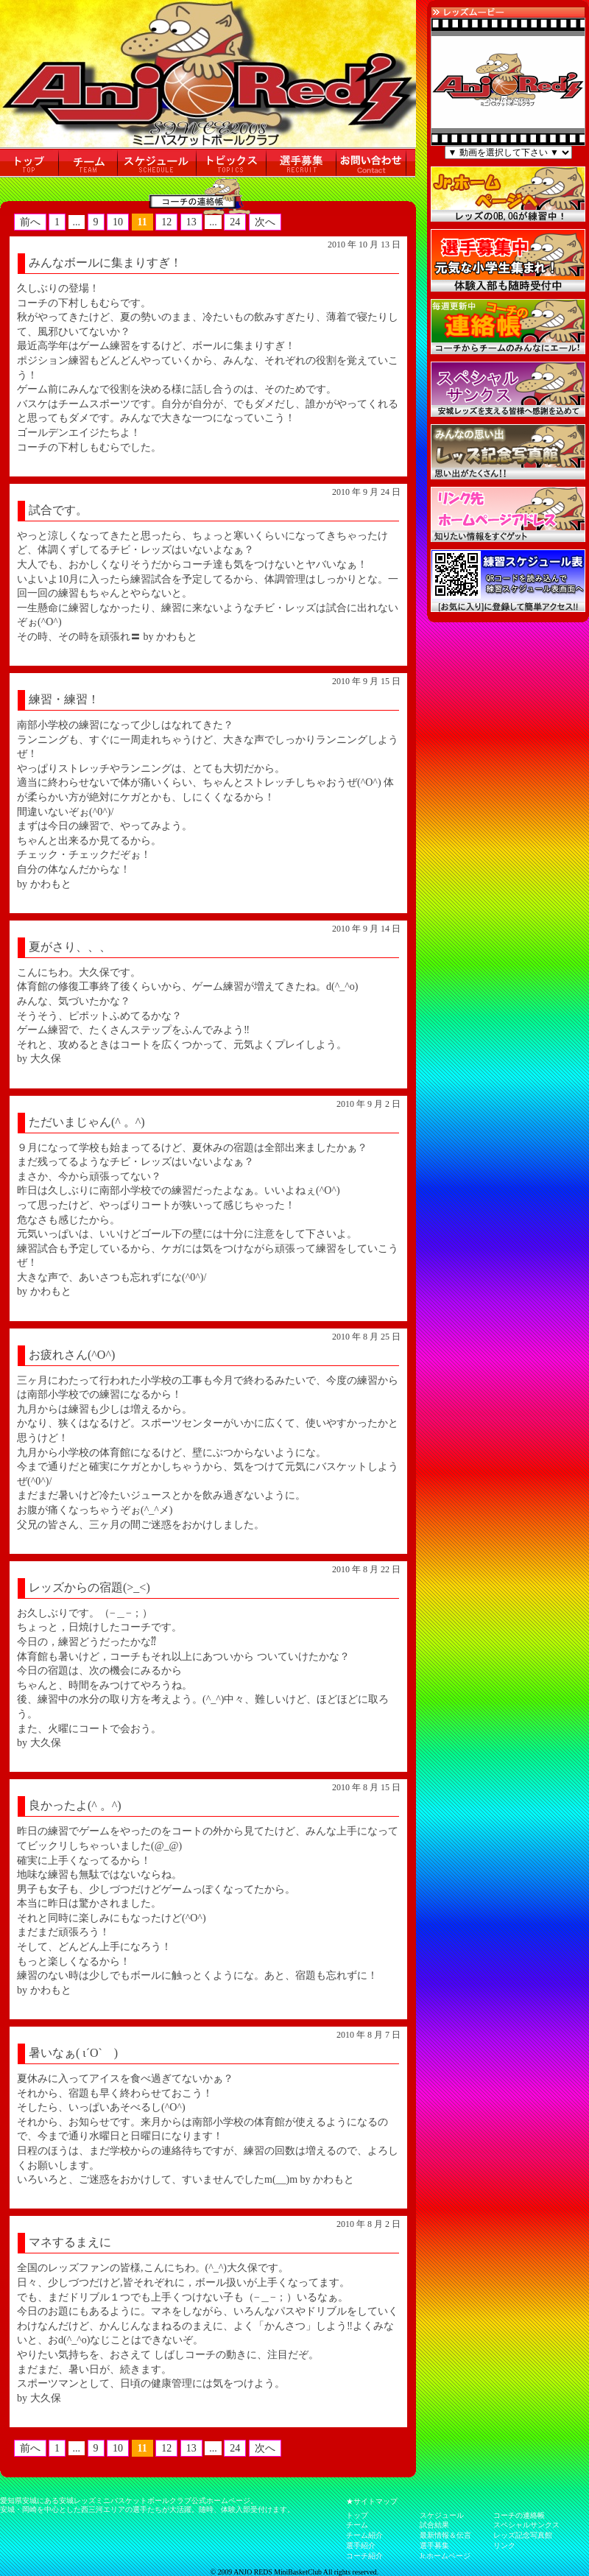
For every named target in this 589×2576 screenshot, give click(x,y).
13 (191, 222)
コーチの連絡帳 (519, 2515)
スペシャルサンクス (526, 2525)
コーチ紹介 (364, 2556)
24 (235, 222)
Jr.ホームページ (445, 2556)
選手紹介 (360, 2545)
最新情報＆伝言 (445, 2535)
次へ (265, 222)
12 (166, 222)
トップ (357, 2515)
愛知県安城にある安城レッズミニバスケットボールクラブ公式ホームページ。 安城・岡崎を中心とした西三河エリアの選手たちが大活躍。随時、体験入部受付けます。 (147, 2504)
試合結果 (434, 2525)
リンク (504, 2545)
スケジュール (442, 2515)
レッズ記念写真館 (522, 2535)
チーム (357, 2525)
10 (118, 222)
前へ (30, 222)
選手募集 (434, 2545)
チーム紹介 (364, 2535)
